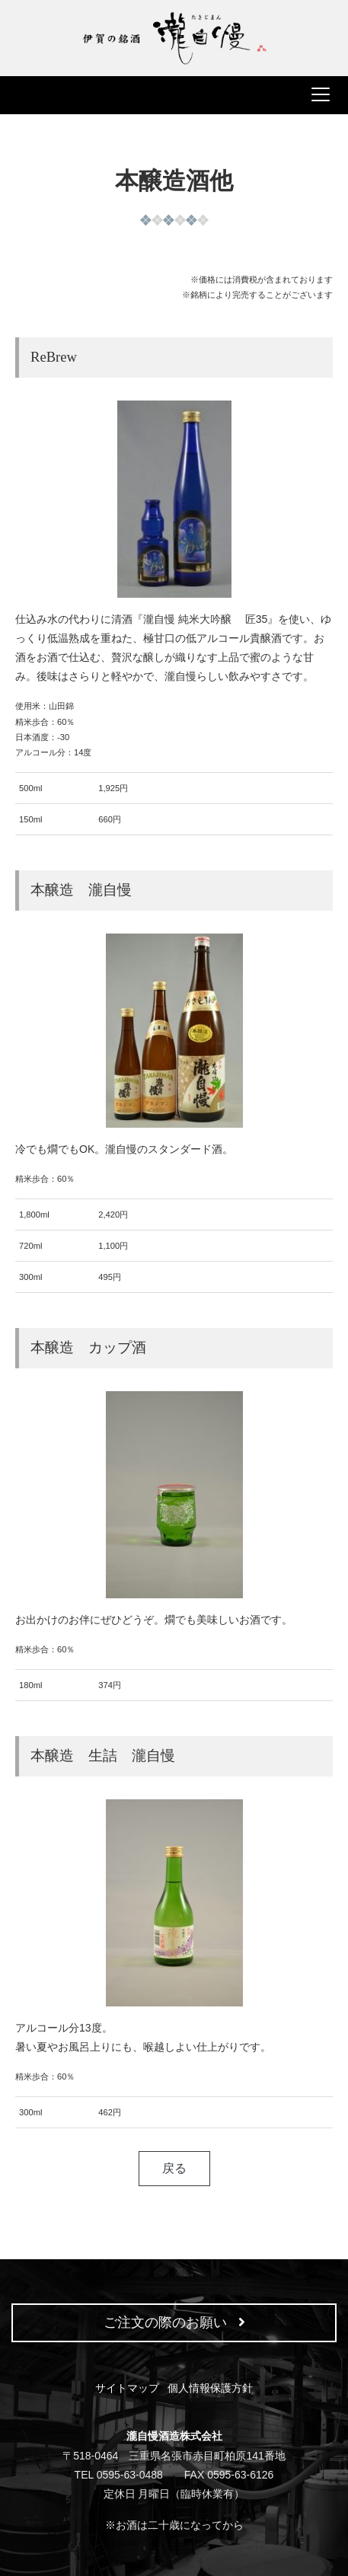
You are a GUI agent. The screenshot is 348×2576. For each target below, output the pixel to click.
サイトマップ (127, 2388)
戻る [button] (174, 2168)
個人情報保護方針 (210, 2388)
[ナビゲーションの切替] (174, 95)
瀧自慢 (174, 38)
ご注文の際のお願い (174, 2322)
